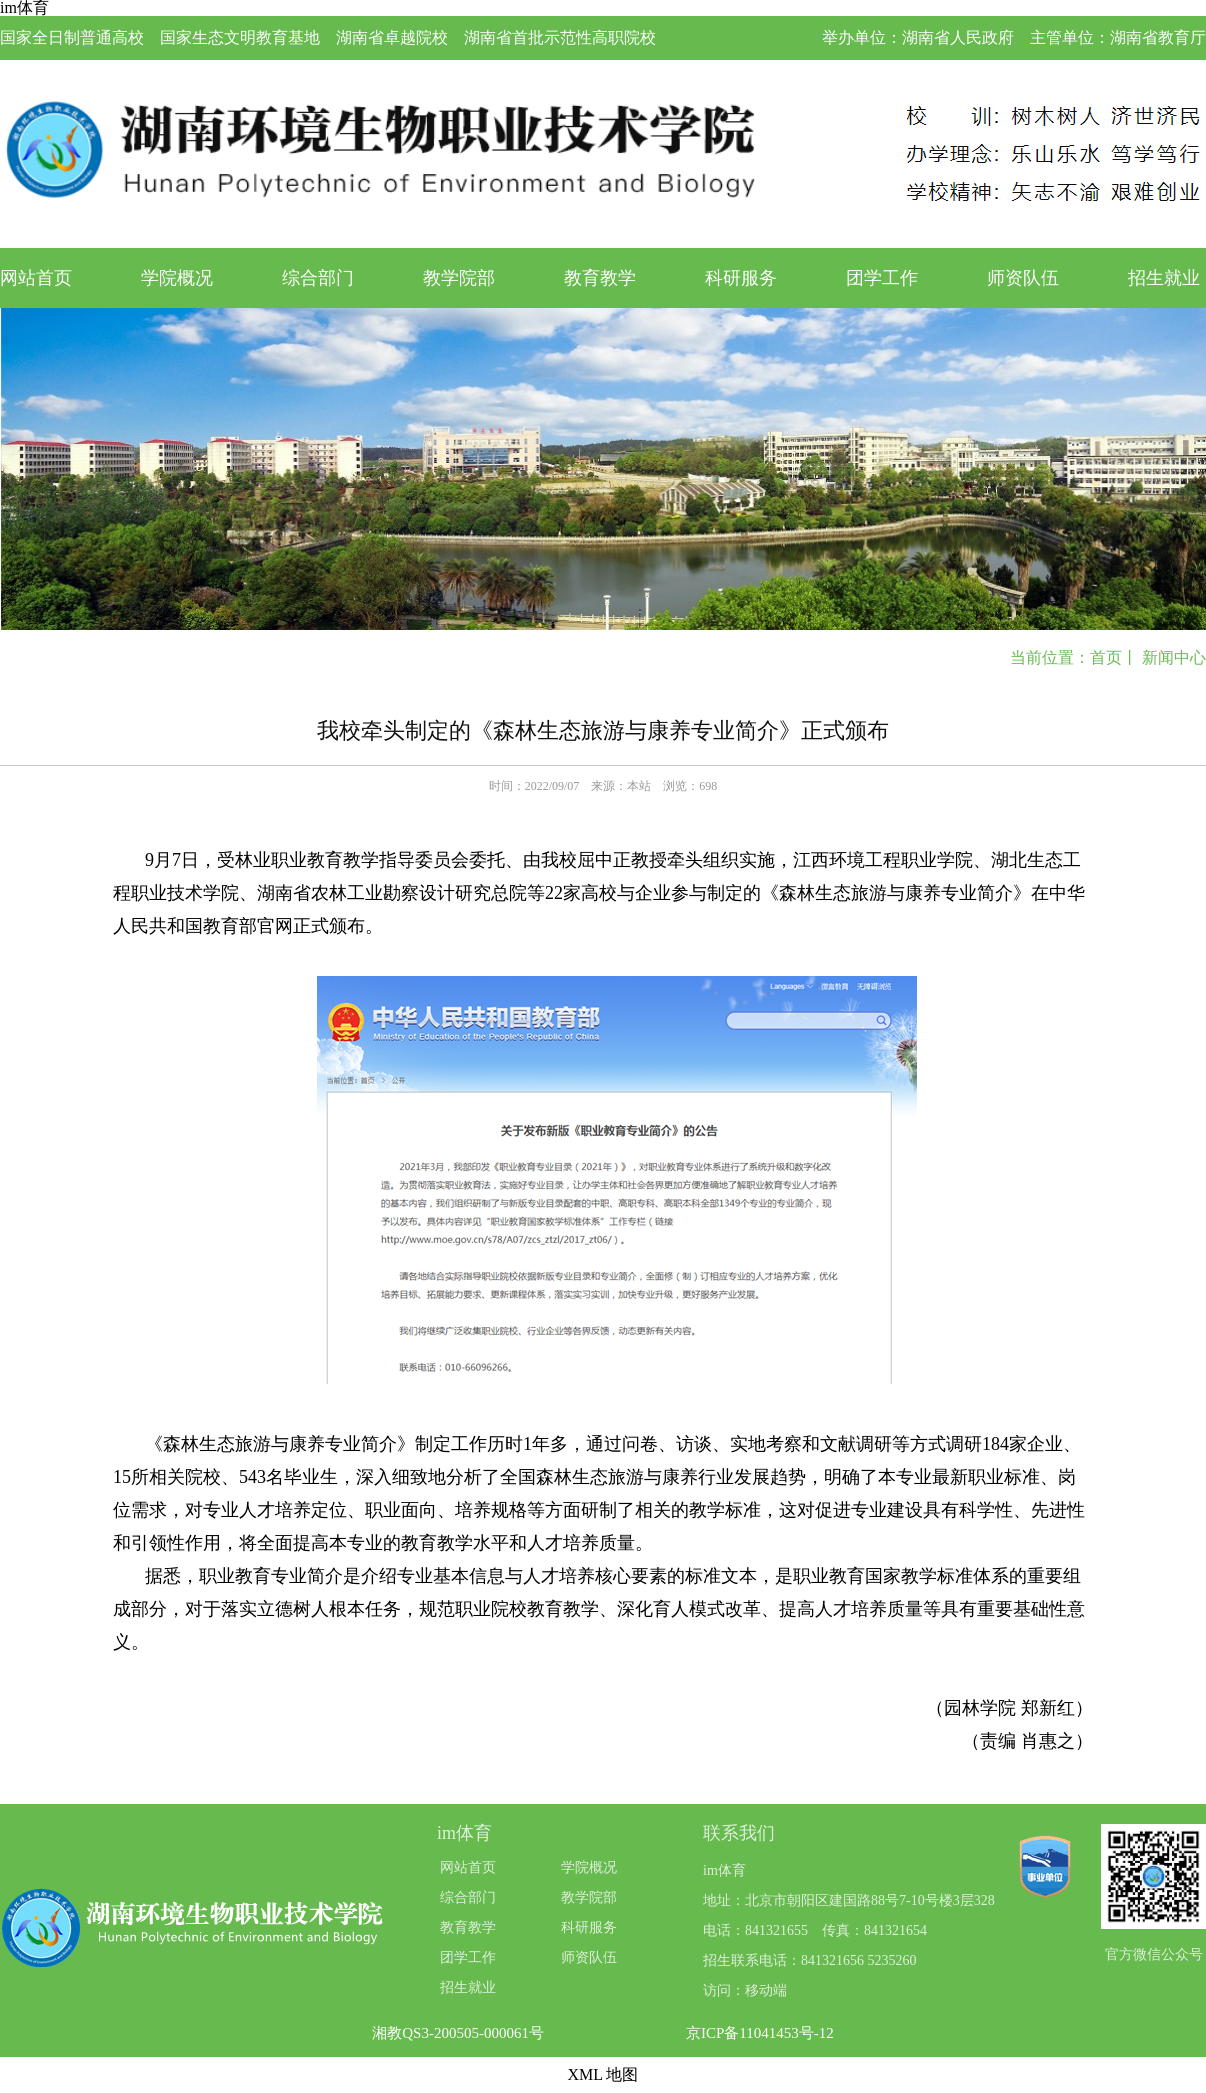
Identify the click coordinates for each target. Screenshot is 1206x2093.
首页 (1106, 657)
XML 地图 (603, 2074)
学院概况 (177, 278)
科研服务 (741, 278)
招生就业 (1164, 278)
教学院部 (459, 278)
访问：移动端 (745, 1990)
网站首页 (36, 278)
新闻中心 (1174, 657)
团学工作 (882, 278)
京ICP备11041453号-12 (760, 2033)
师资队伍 (1023, 278)
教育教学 (600, 278)
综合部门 (318, 278)
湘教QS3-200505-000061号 (458, 2033)
